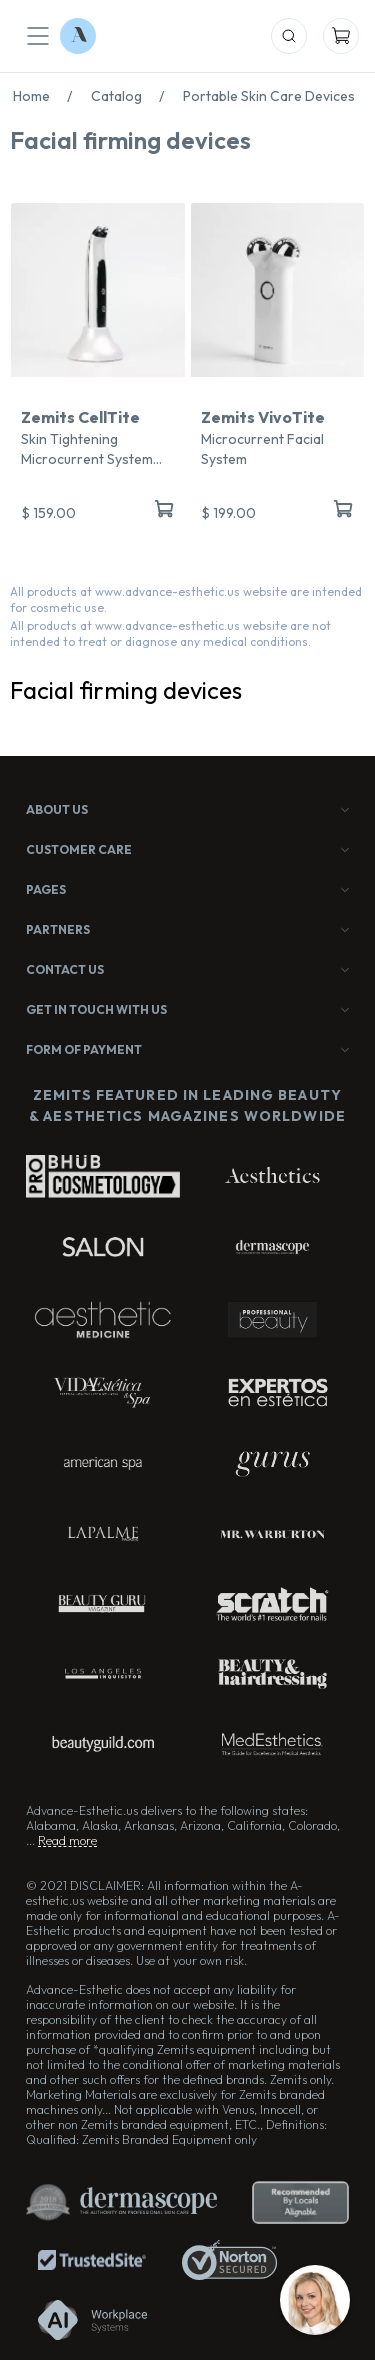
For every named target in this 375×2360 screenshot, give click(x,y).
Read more (67, 1840)
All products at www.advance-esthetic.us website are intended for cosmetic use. (186, 599)
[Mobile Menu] (38, 36)
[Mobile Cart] (341, 36)
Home (48, 96)
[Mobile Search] (289, 36)
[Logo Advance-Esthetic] (78, 36)
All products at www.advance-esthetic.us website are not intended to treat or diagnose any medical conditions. (170, 633)
